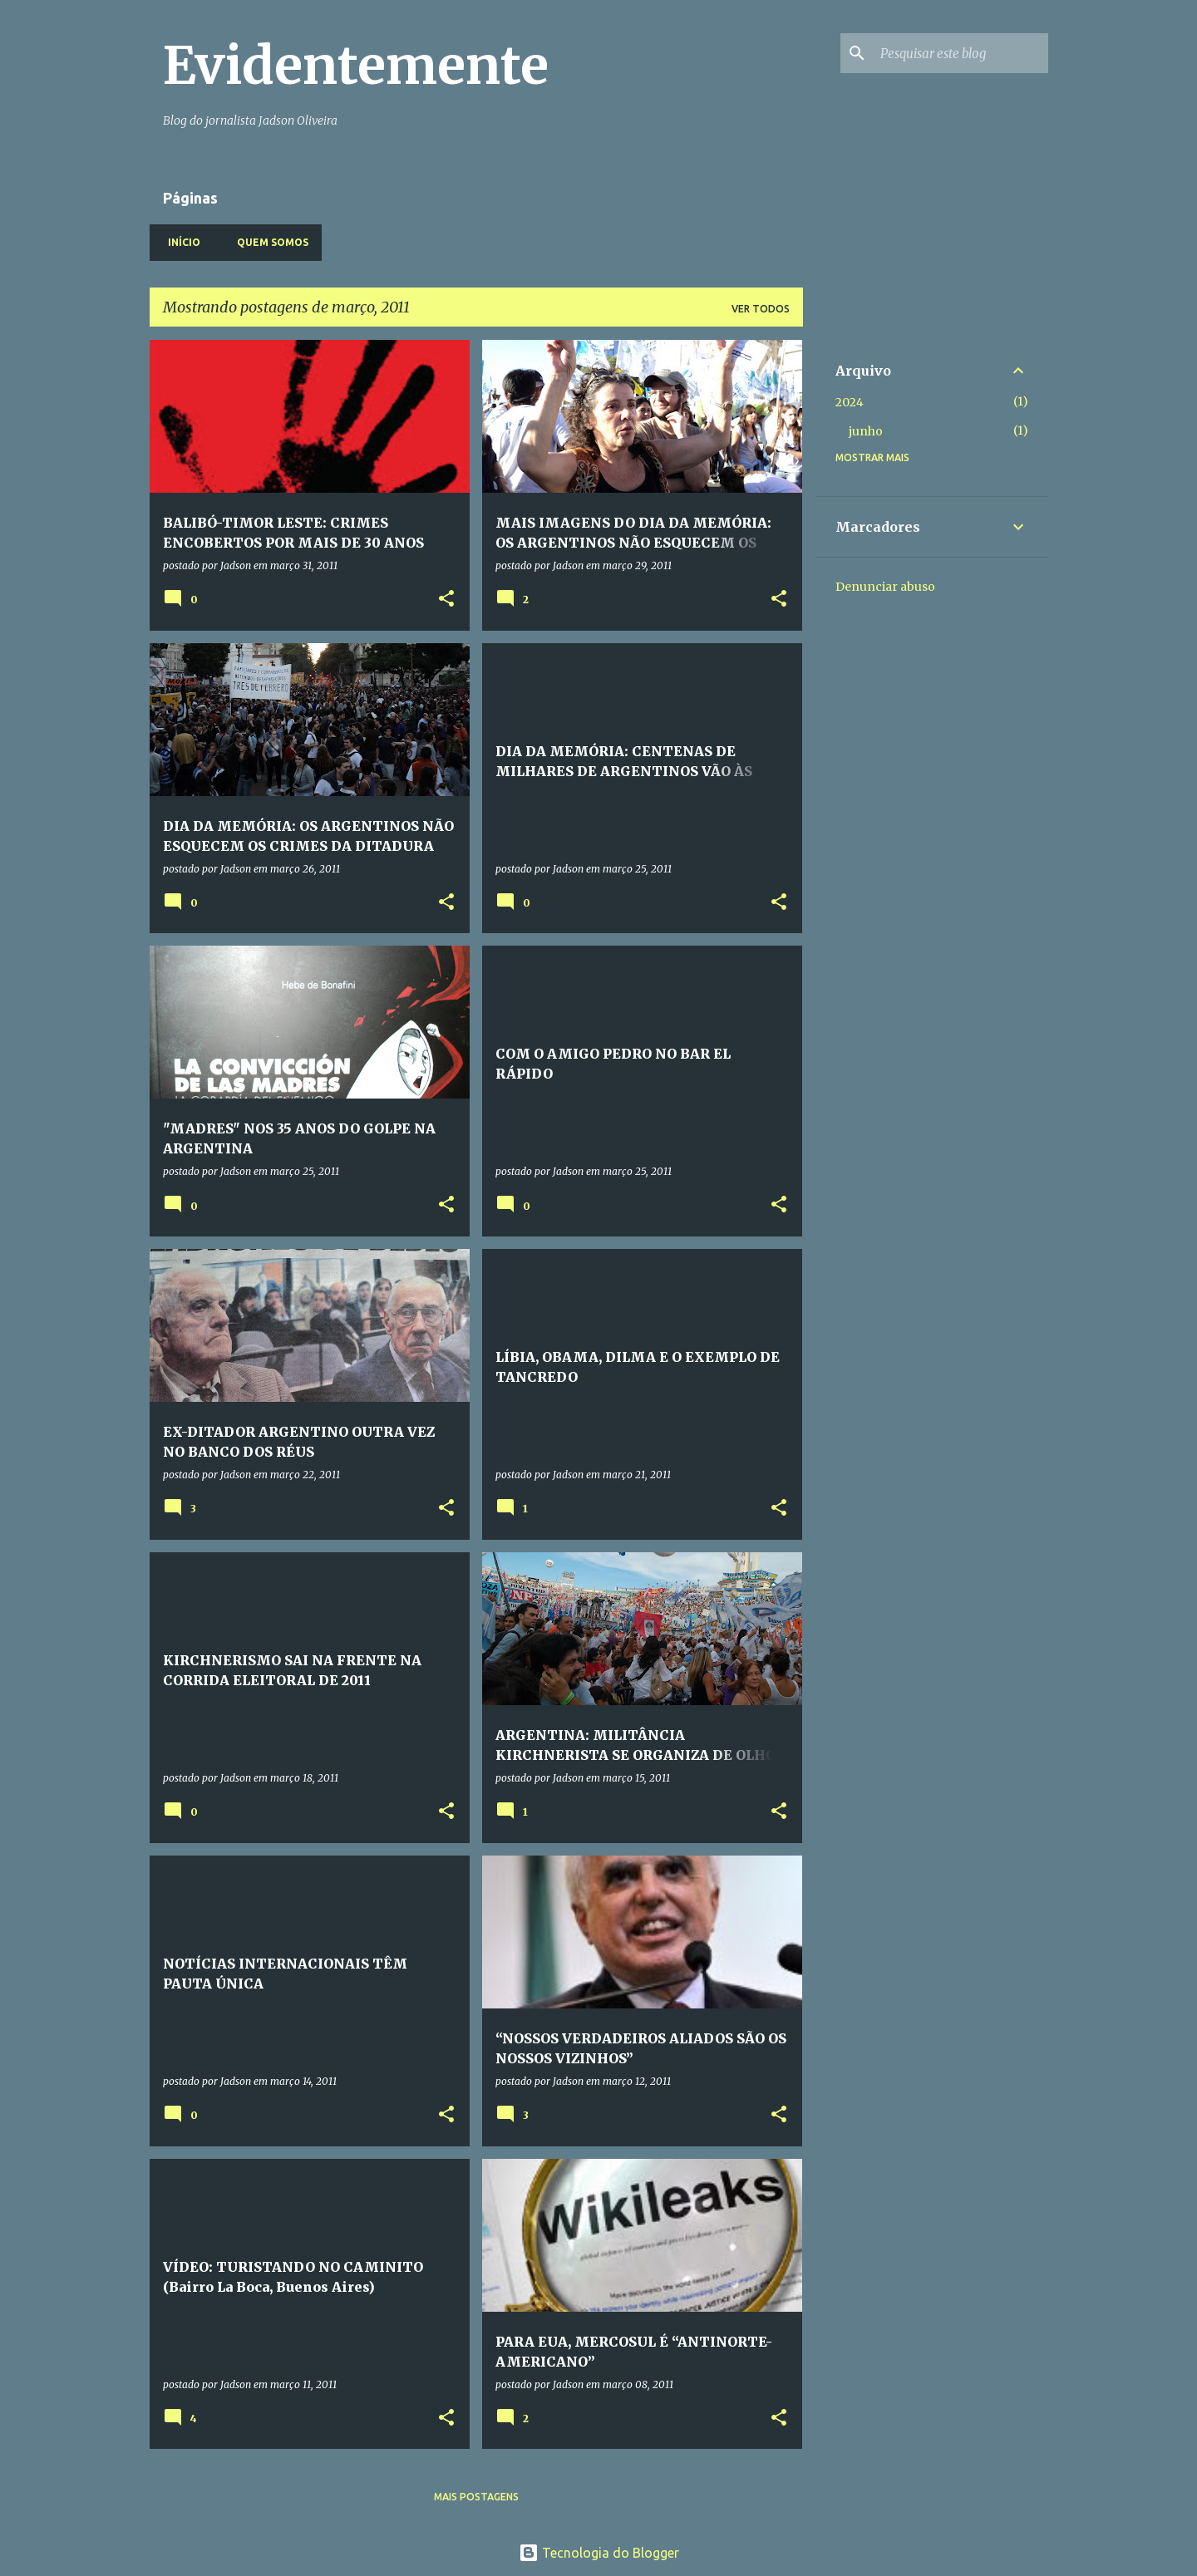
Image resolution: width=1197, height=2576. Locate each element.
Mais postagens (476, 2496)
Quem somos (267, 242)
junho (866, 431)
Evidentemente (356, 65)
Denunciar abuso (885, 586)
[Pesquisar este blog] (961, 53)
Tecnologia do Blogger (599, 2552)
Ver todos (761, 308)
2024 (849, 402)
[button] (446, 599)
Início (179, 242)
